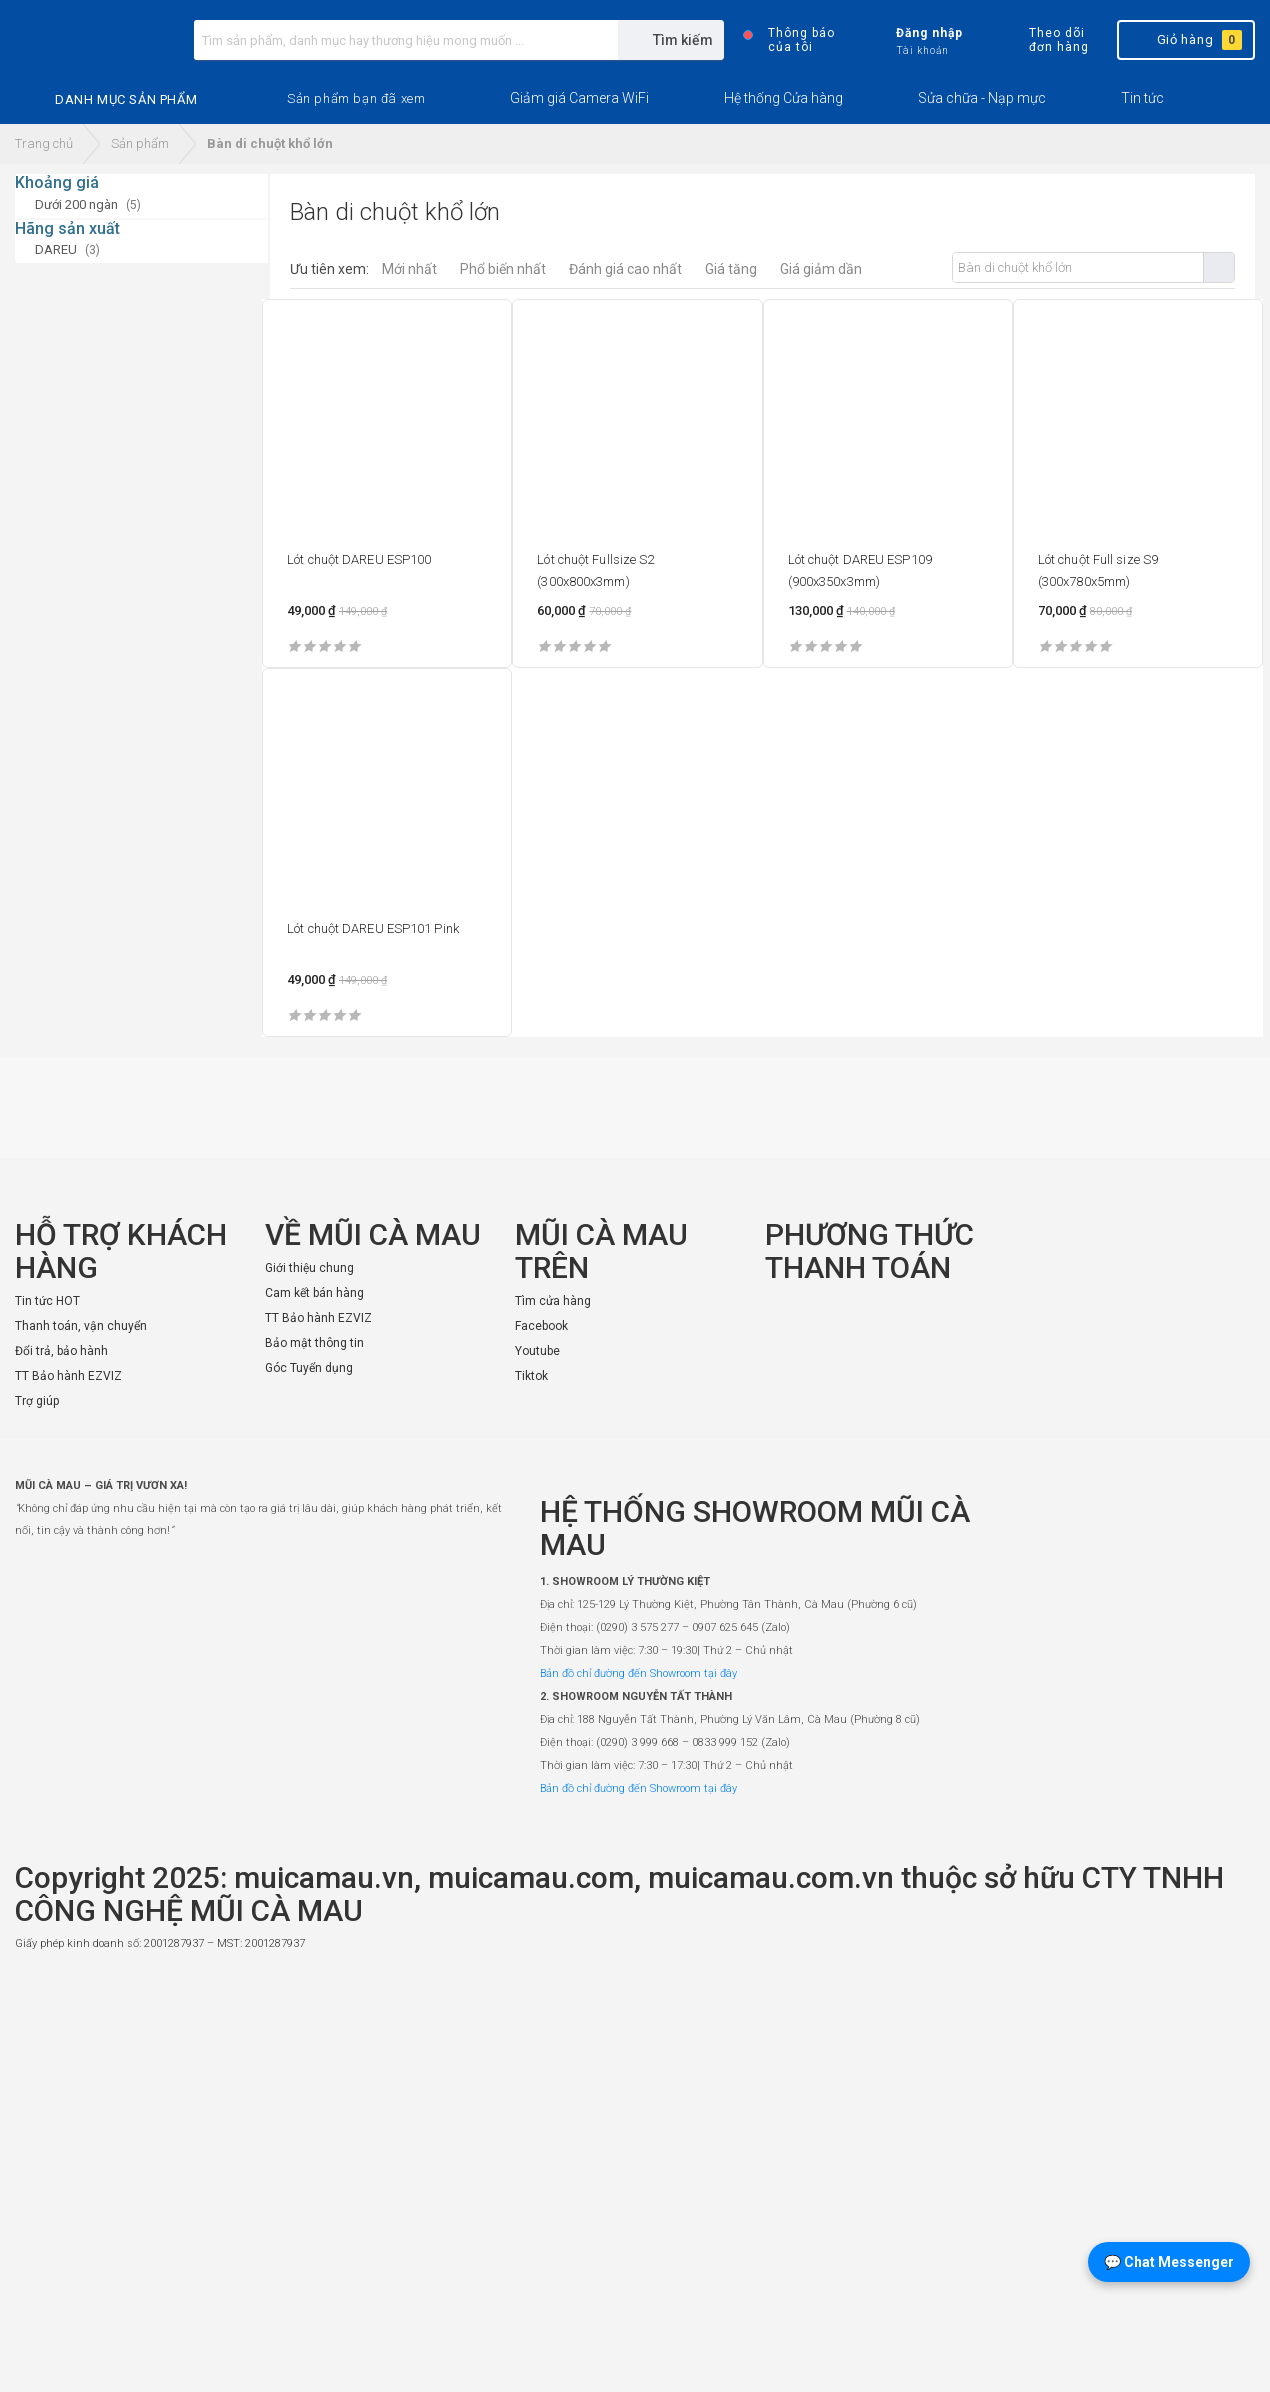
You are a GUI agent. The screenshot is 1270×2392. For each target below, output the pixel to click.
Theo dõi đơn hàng (1041, 40)
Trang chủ (44, 143)
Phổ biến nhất (503, 269)
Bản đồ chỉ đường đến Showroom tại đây (638, 1673)
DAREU (56, 249)
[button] (356, 99)
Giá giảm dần (821, 269)
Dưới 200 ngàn (76, 204)
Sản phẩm (140, 143)
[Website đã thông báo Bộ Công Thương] (1195, 1989)
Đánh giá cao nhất (625, 269)
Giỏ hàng (1184, 40)
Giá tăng (731, 269)
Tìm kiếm (1218, 267)
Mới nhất (409, 269)
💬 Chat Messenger (1169, 2262)
